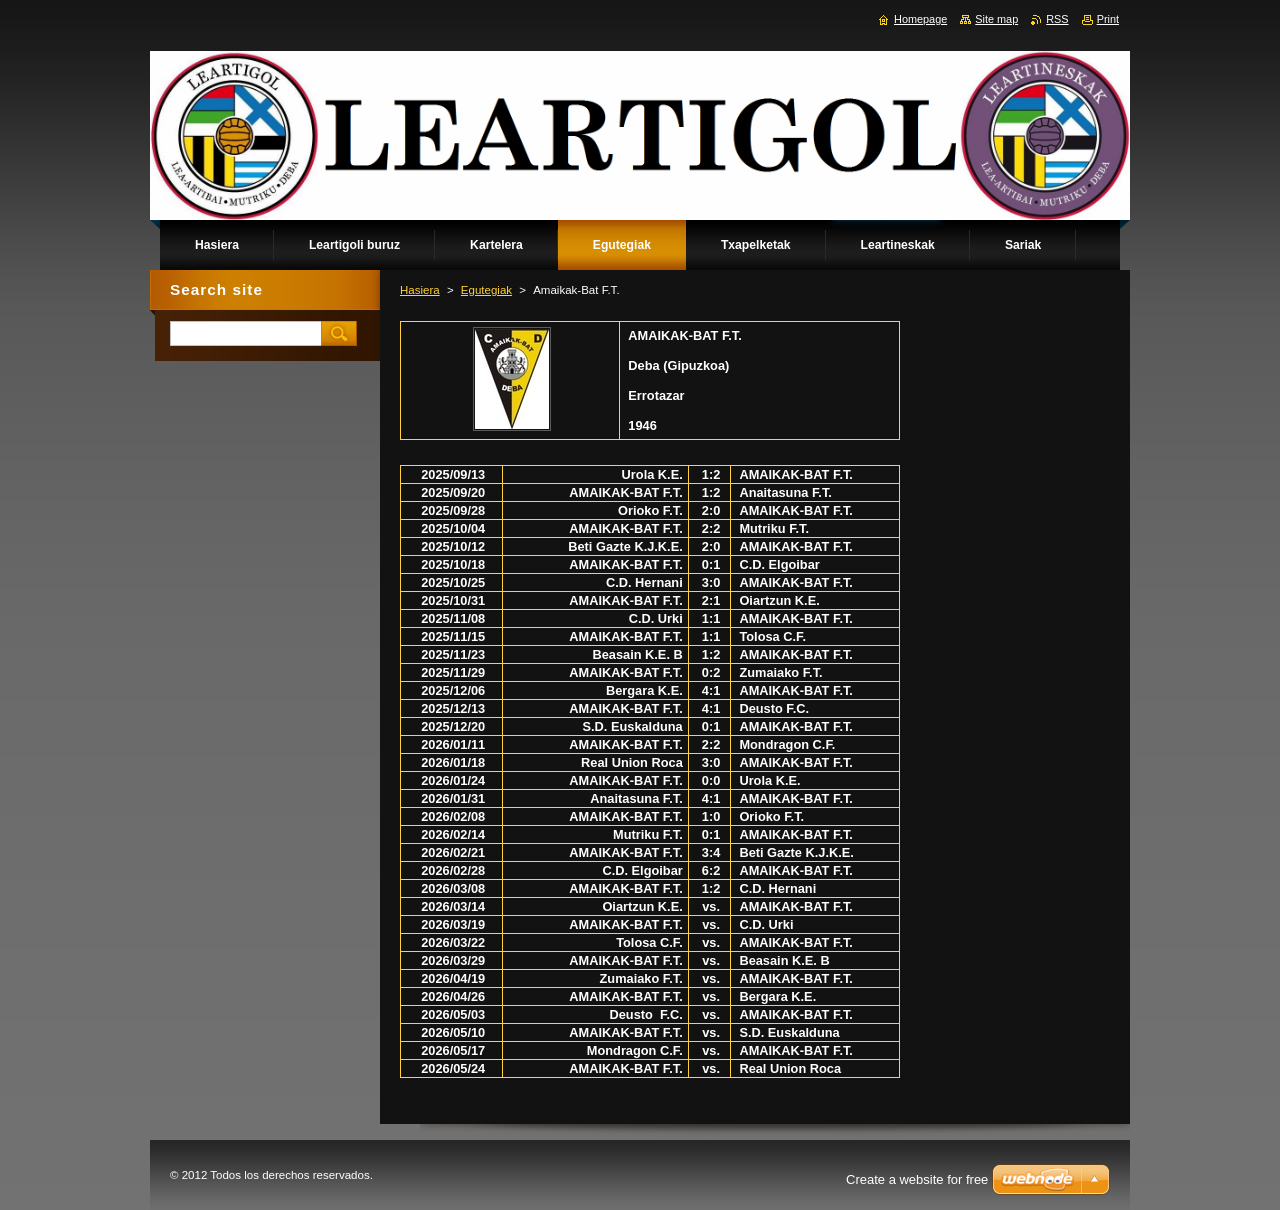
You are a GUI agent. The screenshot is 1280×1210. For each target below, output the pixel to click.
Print (1108, 19)
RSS (1057, 19)
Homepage (920, 19)
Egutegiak (486, 290)
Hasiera (420, 290)
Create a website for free (917, 1179)
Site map (996, 19)
